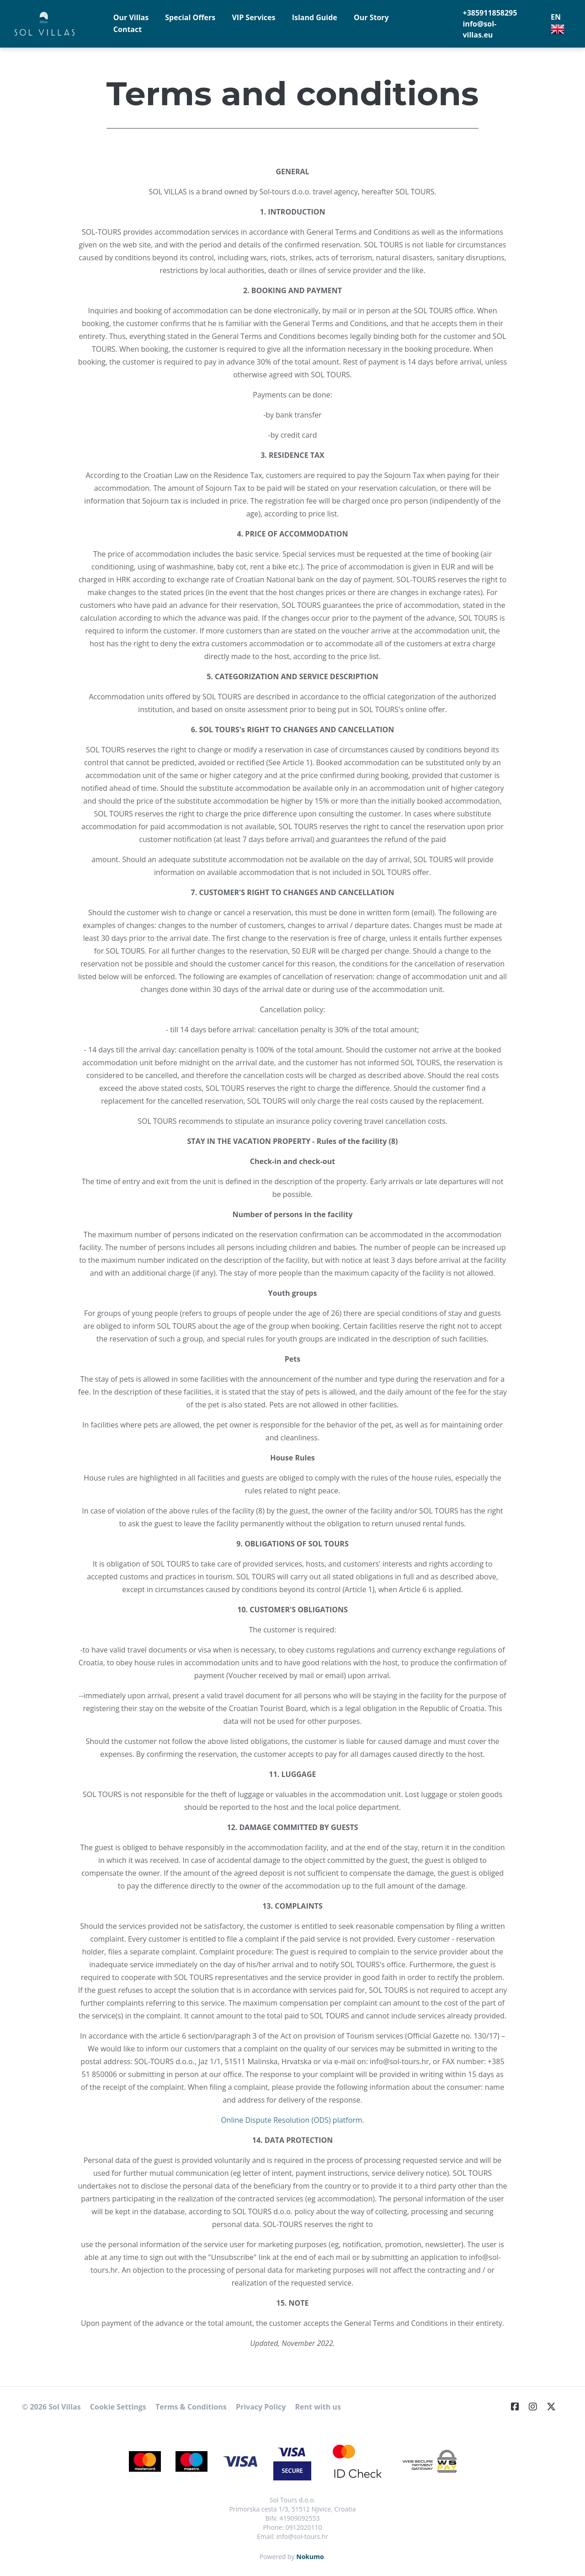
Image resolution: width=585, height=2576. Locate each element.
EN (557, 24)
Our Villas (131, 17)
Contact (127, 29)
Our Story (371, 17)
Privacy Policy (261, 2407)
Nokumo (310, 2556)
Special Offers (190, 17)
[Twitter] (555, 2406)
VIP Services (253, 17)
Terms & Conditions (191, 2407)
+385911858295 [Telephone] (490, 13)
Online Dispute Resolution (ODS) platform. (292, 2120)
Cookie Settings (118, 2407)
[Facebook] (518, 2406)
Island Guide (314, 17)
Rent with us (318, 2407)
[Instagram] (536, 2406)
